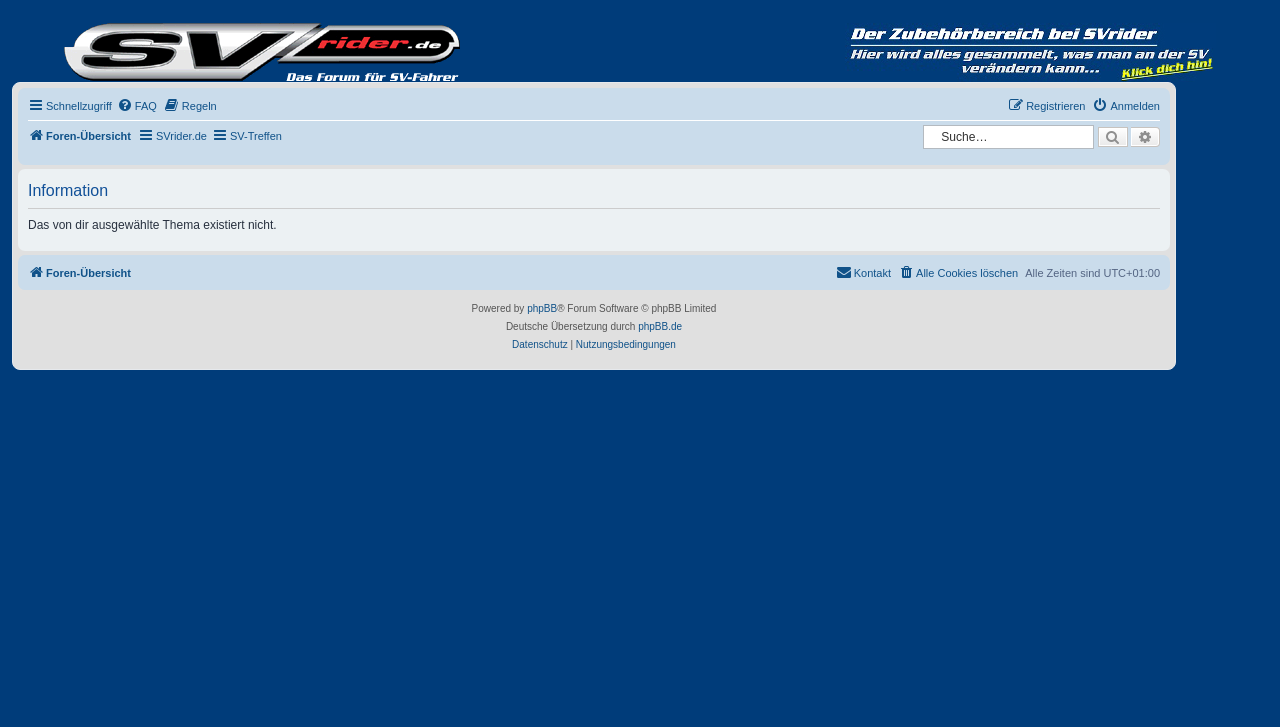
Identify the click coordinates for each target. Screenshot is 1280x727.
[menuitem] (137, 106)
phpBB (542, 308)
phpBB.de (660, 326)
